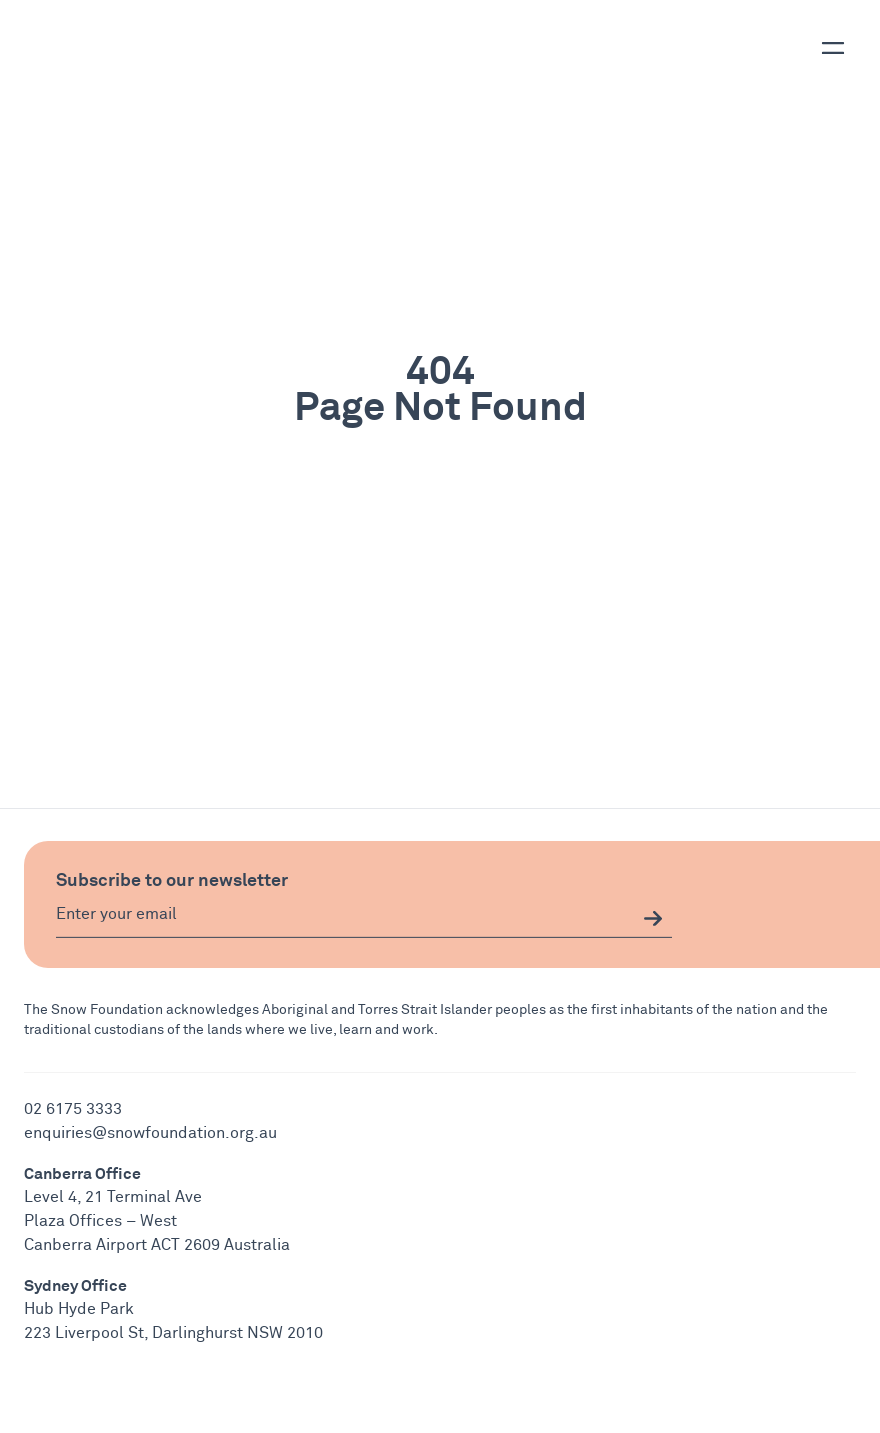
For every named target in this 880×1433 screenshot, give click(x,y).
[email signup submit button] (653, 918)
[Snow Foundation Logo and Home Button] (93, 40)
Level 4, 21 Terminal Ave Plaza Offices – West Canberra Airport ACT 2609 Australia (157, 1221)
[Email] (364, 918)
